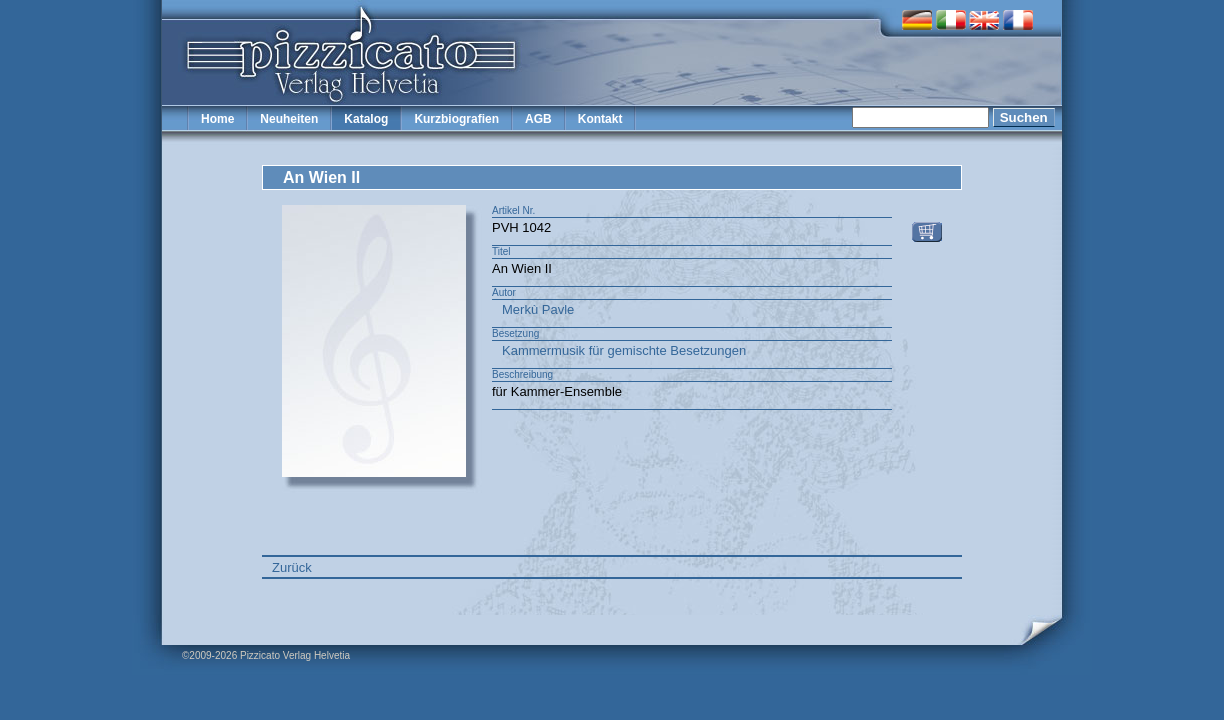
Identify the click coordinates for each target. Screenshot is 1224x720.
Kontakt (600, 119)
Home (217, 119)
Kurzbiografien (456, 119)
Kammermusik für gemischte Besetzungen (624, 350)
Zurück (292, 567)
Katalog (366, 119)
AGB (538, 119)
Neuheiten (289, 119)
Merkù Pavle (538, 309)
